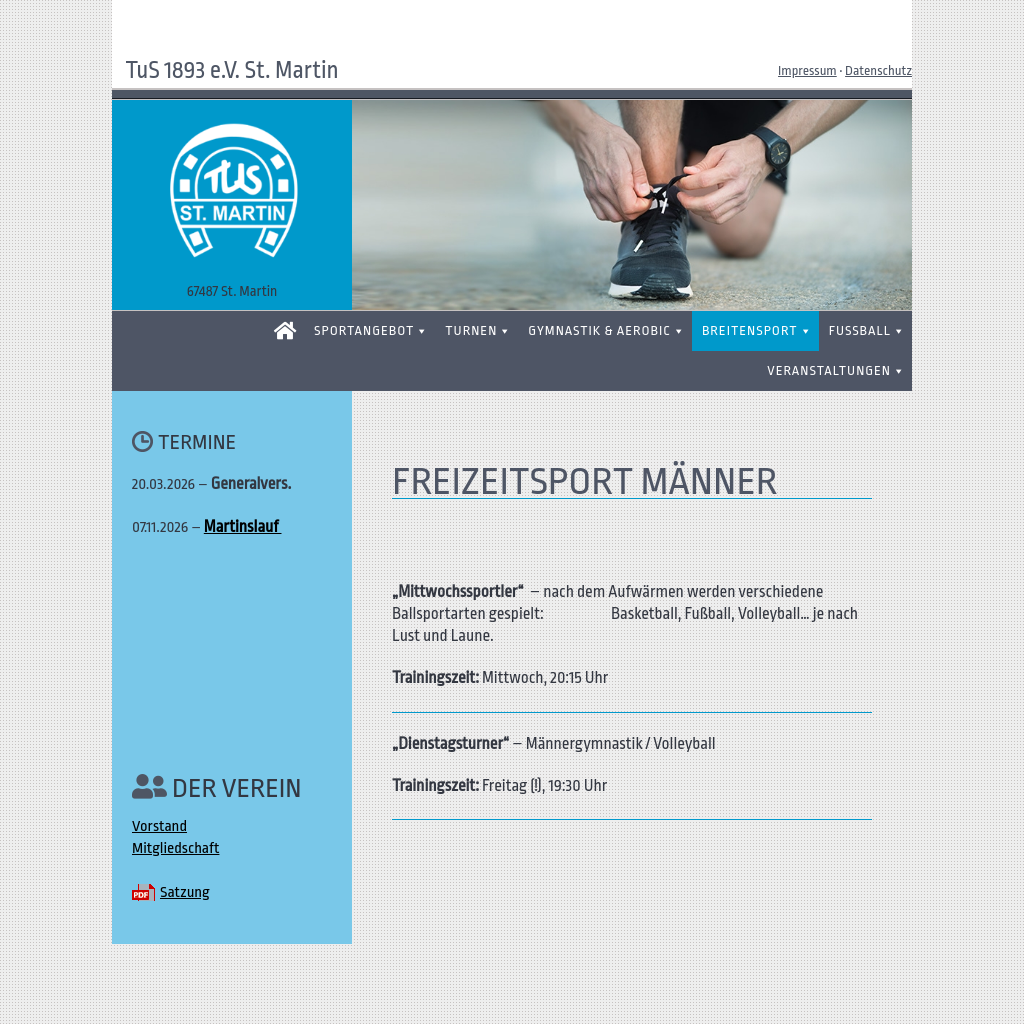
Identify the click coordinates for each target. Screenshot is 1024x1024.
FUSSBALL (860, 330)
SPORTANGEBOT (364, 330)
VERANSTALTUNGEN (829, 370)
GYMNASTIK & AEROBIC (599, 330)
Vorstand (159, 826)
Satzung (185, 892)
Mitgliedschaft (175, 848)
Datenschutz (878, 70)
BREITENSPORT (750, 330)
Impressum (807, 70)
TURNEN (471, 330)
